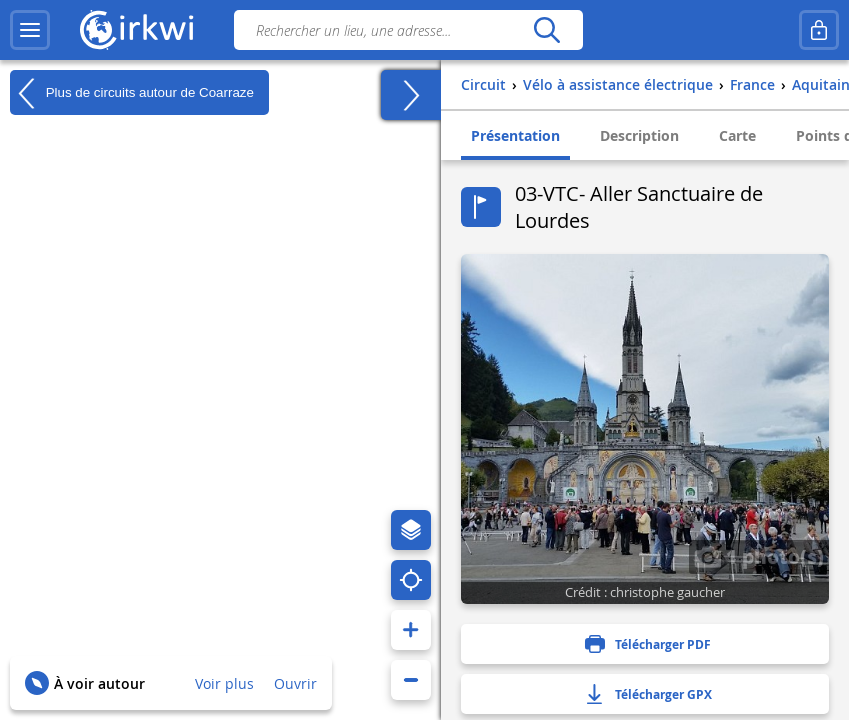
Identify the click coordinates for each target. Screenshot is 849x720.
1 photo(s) (759, 556)
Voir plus (224, 683)
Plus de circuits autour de (132, 93)
